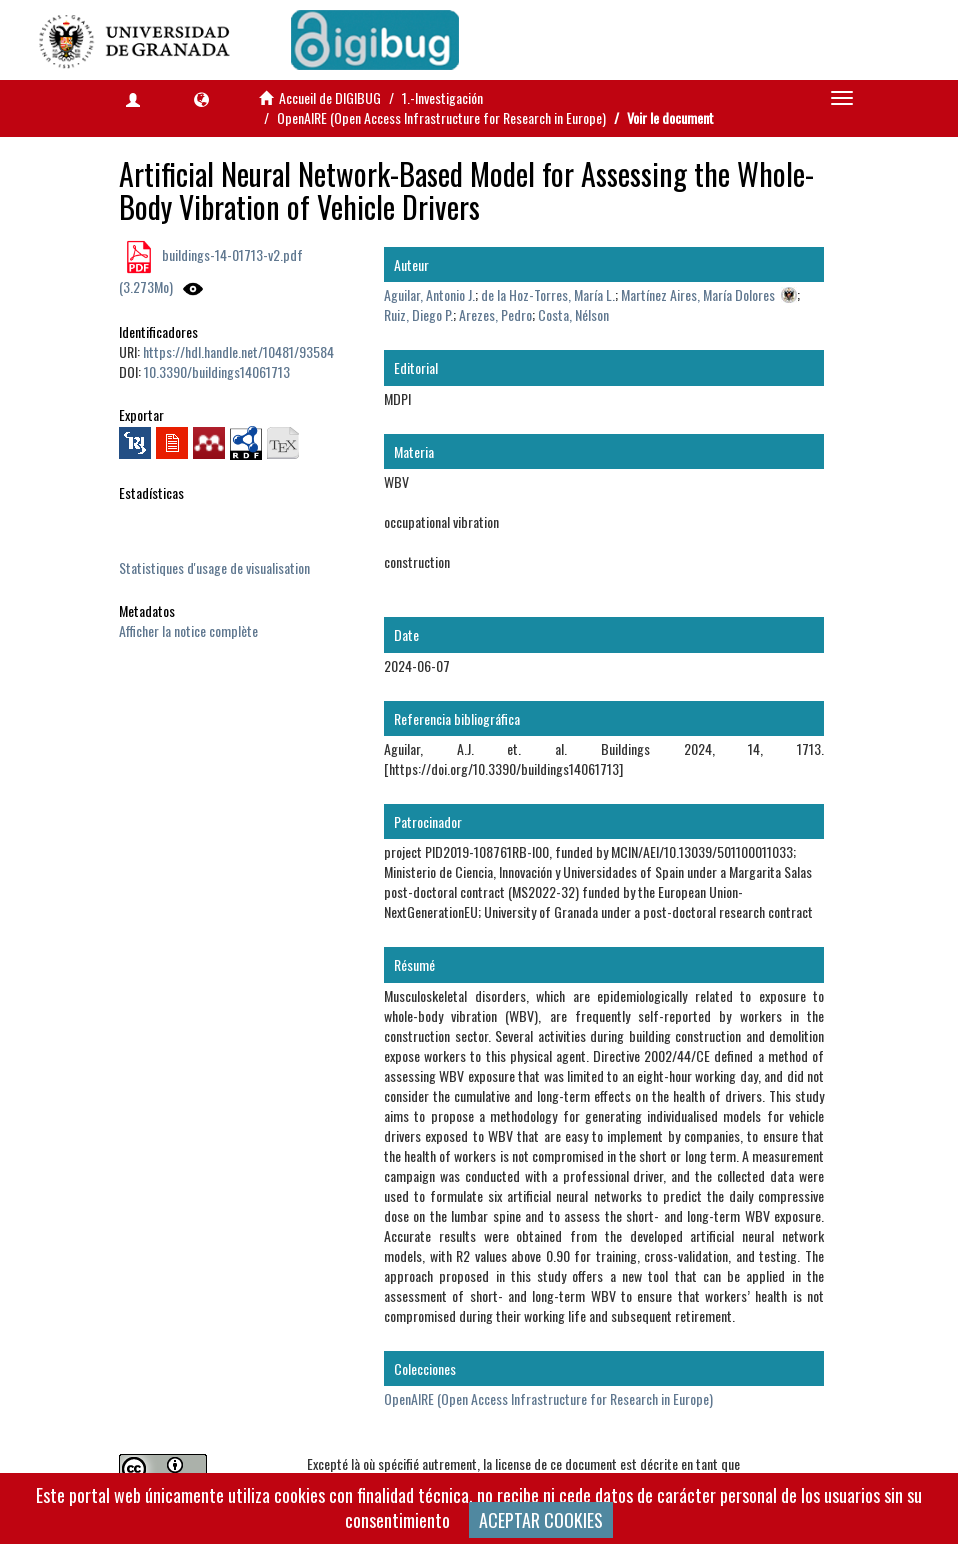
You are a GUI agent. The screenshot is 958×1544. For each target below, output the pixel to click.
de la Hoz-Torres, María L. (548, 294)
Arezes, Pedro (495, 314)
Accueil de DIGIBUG (330, 97)
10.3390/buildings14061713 (217, 371)
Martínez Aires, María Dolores (698, 294)
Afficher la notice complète (188, 630)
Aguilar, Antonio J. (429, 294)
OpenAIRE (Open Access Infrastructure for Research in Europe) (441, 117)
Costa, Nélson (573, 314)
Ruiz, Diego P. (418, 314)
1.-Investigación (442, 97)
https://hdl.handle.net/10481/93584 (238, 351)
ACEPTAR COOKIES (541, 1520)
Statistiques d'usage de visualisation (214, 567)
